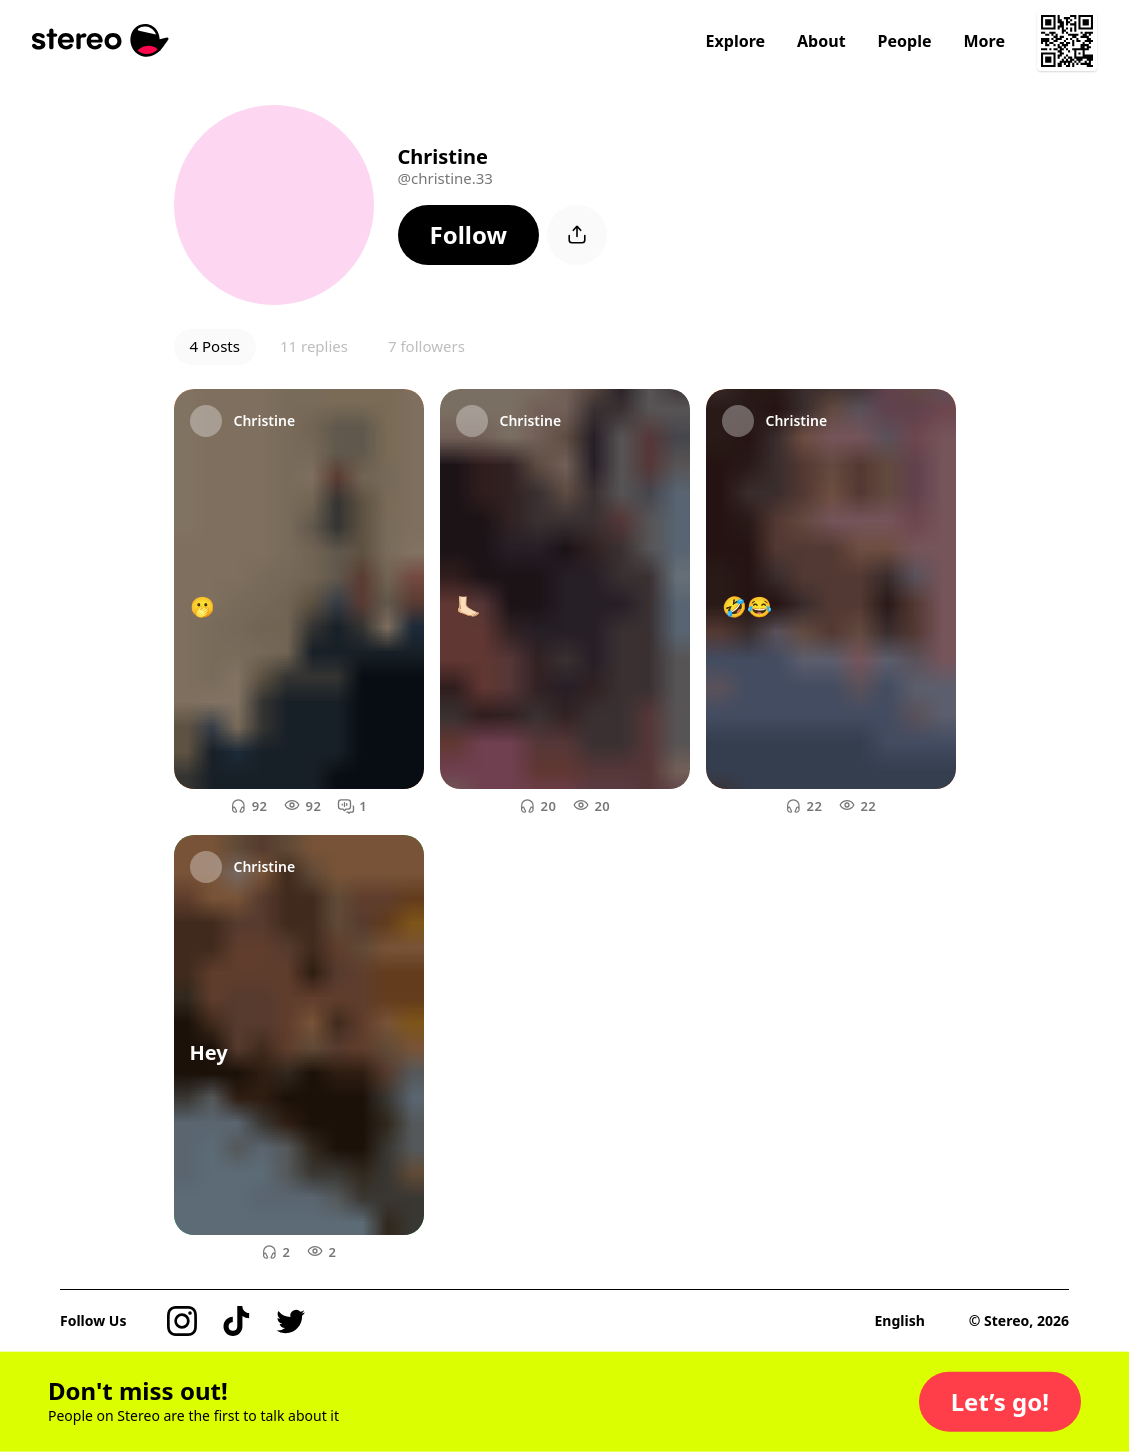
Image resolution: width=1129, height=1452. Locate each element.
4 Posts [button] (215, 346)
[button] (469, 235)
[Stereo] (100, 40)
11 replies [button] (314, 346)
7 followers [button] (426, 346)
